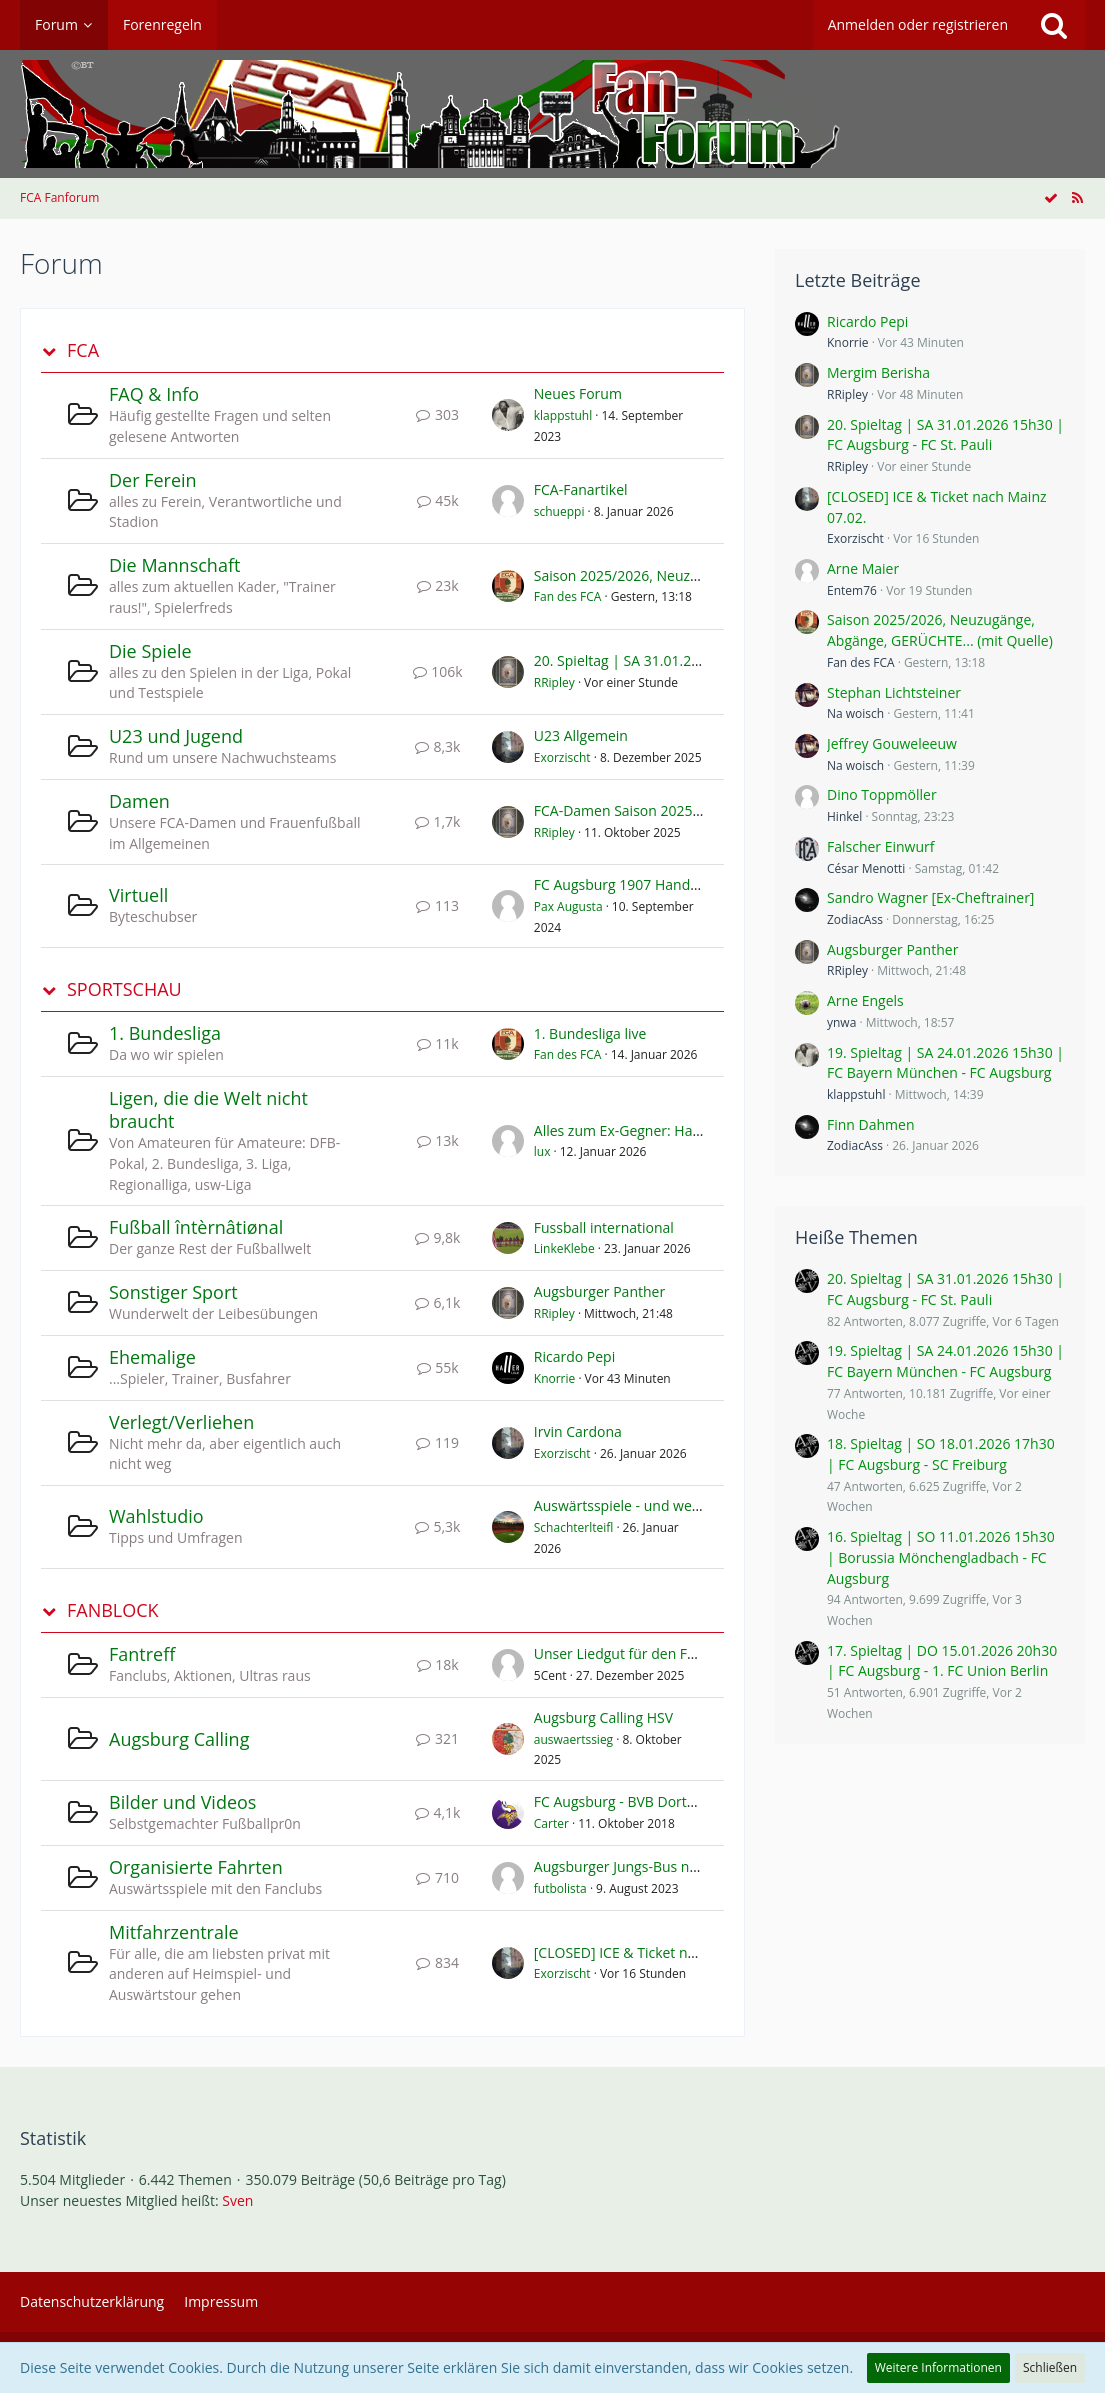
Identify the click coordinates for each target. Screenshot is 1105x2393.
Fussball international (604, 1227)
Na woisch (855, 713)
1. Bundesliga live (590, 1033)
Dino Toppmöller (882, 794)
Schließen (1050, 2367)
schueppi (559, 511)
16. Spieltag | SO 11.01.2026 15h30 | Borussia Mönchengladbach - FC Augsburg (941, 1557)
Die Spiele (150, 651)
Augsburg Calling (179, 1739)
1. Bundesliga (165, 1033)
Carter (551, 1823)
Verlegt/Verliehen (181, 1422)
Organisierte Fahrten (196, 1867)
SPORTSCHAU (124, 989)
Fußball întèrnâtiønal (196, 1227)
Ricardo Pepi (574, 1356)
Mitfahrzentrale (174, 1932)
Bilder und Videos (182, 1802)
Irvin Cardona (578, 1431)
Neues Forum (578, 393)
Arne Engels (865, 1000)
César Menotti (866, 868)
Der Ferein (153, 480)
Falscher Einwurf (881, 846)
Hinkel (844, 816)
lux (542, 1151)
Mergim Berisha (878, 372)
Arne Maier (863, 568)
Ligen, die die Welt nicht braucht (208, 1109)
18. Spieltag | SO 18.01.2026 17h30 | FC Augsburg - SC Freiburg (941, 1454)
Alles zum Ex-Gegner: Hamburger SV (651, 1130)
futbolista (560, 1888)
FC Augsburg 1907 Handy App (630, 884)
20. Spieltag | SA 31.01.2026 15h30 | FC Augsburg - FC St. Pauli (945, 435)
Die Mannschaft (174, 565)
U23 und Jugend (176, 736)
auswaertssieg (573, 1739)
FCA (83, 350)
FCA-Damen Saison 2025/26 (624, 810)
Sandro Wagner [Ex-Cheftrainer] (930, 897)
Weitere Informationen (938, 2367)
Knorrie (555, 1378)
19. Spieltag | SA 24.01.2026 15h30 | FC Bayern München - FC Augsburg (945, 1063)
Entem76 (852, 590)
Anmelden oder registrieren (918, 24)
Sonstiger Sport (173, 1292)
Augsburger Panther (599, 1291)
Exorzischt (562, 757)
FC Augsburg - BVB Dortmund (630, 1801)
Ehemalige (152, 1357)
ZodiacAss (855, 919)
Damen (139, 801)
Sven (237, 2200)
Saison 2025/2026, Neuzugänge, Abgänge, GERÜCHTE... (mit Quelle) (940, 630)
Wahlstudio (156, 1516)
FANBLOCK (113, 1610)
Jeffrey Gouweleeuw (892, 743)
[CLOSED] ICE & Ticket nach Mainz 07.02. (665, 1952)
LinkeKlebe (564, 1248)
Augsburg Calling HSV (603, 1717)
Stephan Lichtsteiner (894, 692)
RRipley (554, 682)
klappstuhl (563, 415)
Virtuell (138, 895)
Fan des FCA (568, 596)
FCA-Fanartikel (581, 489)
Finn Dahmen (871, 1124)
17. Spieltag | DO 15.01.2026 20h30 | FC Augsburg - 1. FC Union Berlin (942, 1661)
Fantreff (142, 1654)
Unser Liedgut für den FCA (619, 1653)
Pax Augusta (568, 906)
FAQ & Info (154, 394)
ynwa (841, 1022)
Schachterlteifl (574, 1527)
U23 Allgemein (581, 735)
